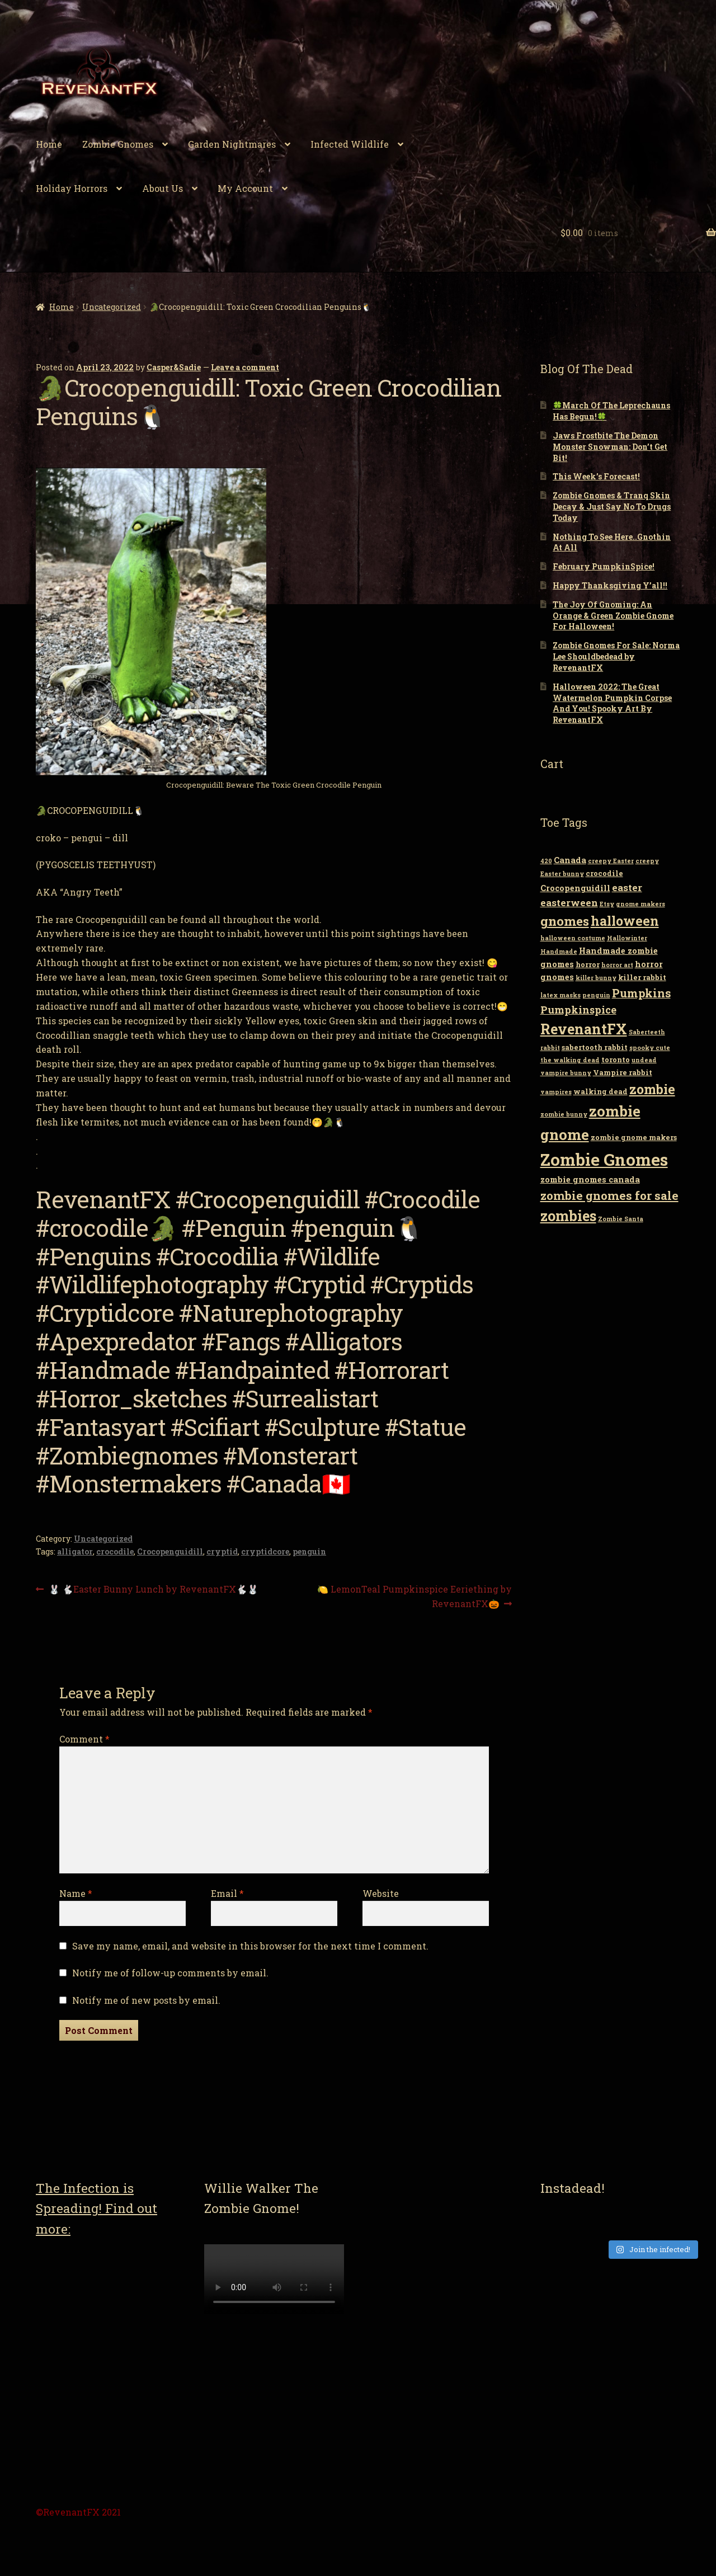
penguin (309, 1551)
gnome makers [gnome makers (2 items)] (640, 904)
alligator (75, 1551)
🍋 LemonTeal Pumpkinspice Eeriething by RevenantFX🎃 (414, 1595)
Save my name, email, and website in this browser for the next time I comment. (250, 1946)
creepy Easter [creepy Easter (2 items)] (611, 861)
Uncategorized (111, 307)
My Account (245, 188)
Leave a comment (245, 367)
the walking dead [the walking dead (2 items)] (570, 1060)
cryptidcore (265, 1551)
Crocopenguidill (170, 1551)
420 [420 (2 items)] (546, 861)
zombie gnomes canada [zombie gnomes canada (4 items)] (590, 1179)
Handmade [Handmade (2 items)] (558, 951)
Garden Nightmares (232, 144)
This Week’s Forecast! (596, 476)
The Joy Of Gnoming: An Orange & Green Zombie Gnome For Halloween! (613, 615)
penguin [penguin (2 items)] (596, 995)
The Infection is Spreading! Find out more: (96, 2208)
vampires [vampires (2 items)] (556, 1092)
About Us (162, 188)
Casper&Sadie (174, 367)
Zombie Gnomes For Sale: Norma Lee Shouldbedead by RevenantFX (616, 656)
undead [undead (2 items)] (644, 1060)
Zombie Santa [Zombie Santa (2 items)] (620, 1219)
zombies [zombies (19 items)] (568, 1216)
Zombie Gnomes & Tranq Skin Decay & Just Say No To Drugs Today (612, 506)
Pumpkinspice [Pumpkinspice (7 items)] (578, 1009)
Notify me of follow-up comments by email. (170, 1973)
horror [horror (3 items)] (588, 964)
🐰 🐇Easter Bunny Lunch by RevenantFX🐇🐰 (153, 1589)
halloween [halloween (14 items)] (625, 920)
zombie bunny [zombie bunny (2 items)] (563, 1114)
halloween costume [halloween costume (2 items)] (572, 938)
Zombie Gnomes (117, 144)
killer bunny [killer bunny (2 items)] (596, 978)
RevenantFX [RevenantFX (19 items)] (583, 1029)
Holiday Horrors (71, 188)
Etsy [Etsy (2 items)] (607, 904)
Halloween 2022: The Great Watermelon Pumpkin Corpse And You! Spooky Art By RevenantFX (612, 703)
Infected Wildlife (349, 144)
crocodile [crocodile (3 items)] (604, 873)
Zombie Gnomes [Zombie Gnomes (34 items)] (604, 1159)
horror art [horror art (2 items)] (617, 965)
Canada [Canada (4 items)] (570, 860)
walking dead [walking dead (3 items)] (600, 1091)
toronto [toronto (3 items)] (615, 1059)
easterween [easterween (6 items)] (569, 902)
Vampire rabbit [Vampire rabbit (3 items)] (622, 1072)
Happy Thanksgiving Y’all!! (610, 585)
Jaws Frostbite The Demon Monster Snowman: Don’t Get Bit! (610, 446)
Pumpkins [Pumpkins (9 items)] (641, 993)
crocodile (115, 1551)
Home (49, 144)
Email (227, 1893)
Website (380, 1893)
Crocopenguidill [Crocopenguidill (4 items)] (575, 888)
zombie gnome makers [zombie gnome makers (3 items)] (634, 1137)
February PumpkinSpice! (603, 566)
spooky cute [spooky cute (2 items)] (649, 1048)
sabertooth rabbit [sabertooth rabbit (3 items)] (595, 1047)
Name (75, 1893)
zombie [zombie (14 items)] (652, 1089)
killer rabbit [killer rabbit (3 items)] (642, 977)
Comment (84, 1739)
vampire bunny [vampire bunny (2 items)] (565, 1073)
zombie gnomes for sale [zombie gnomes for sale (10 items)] (609, 1195)
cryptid (222, 1551)
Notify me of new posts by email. (146, 2000)
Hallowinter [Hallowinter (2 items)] (627, 938)
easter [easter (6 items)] (627, 887)
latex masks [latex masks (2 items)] (560, 995)
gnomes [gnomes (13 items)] (564, 920)
